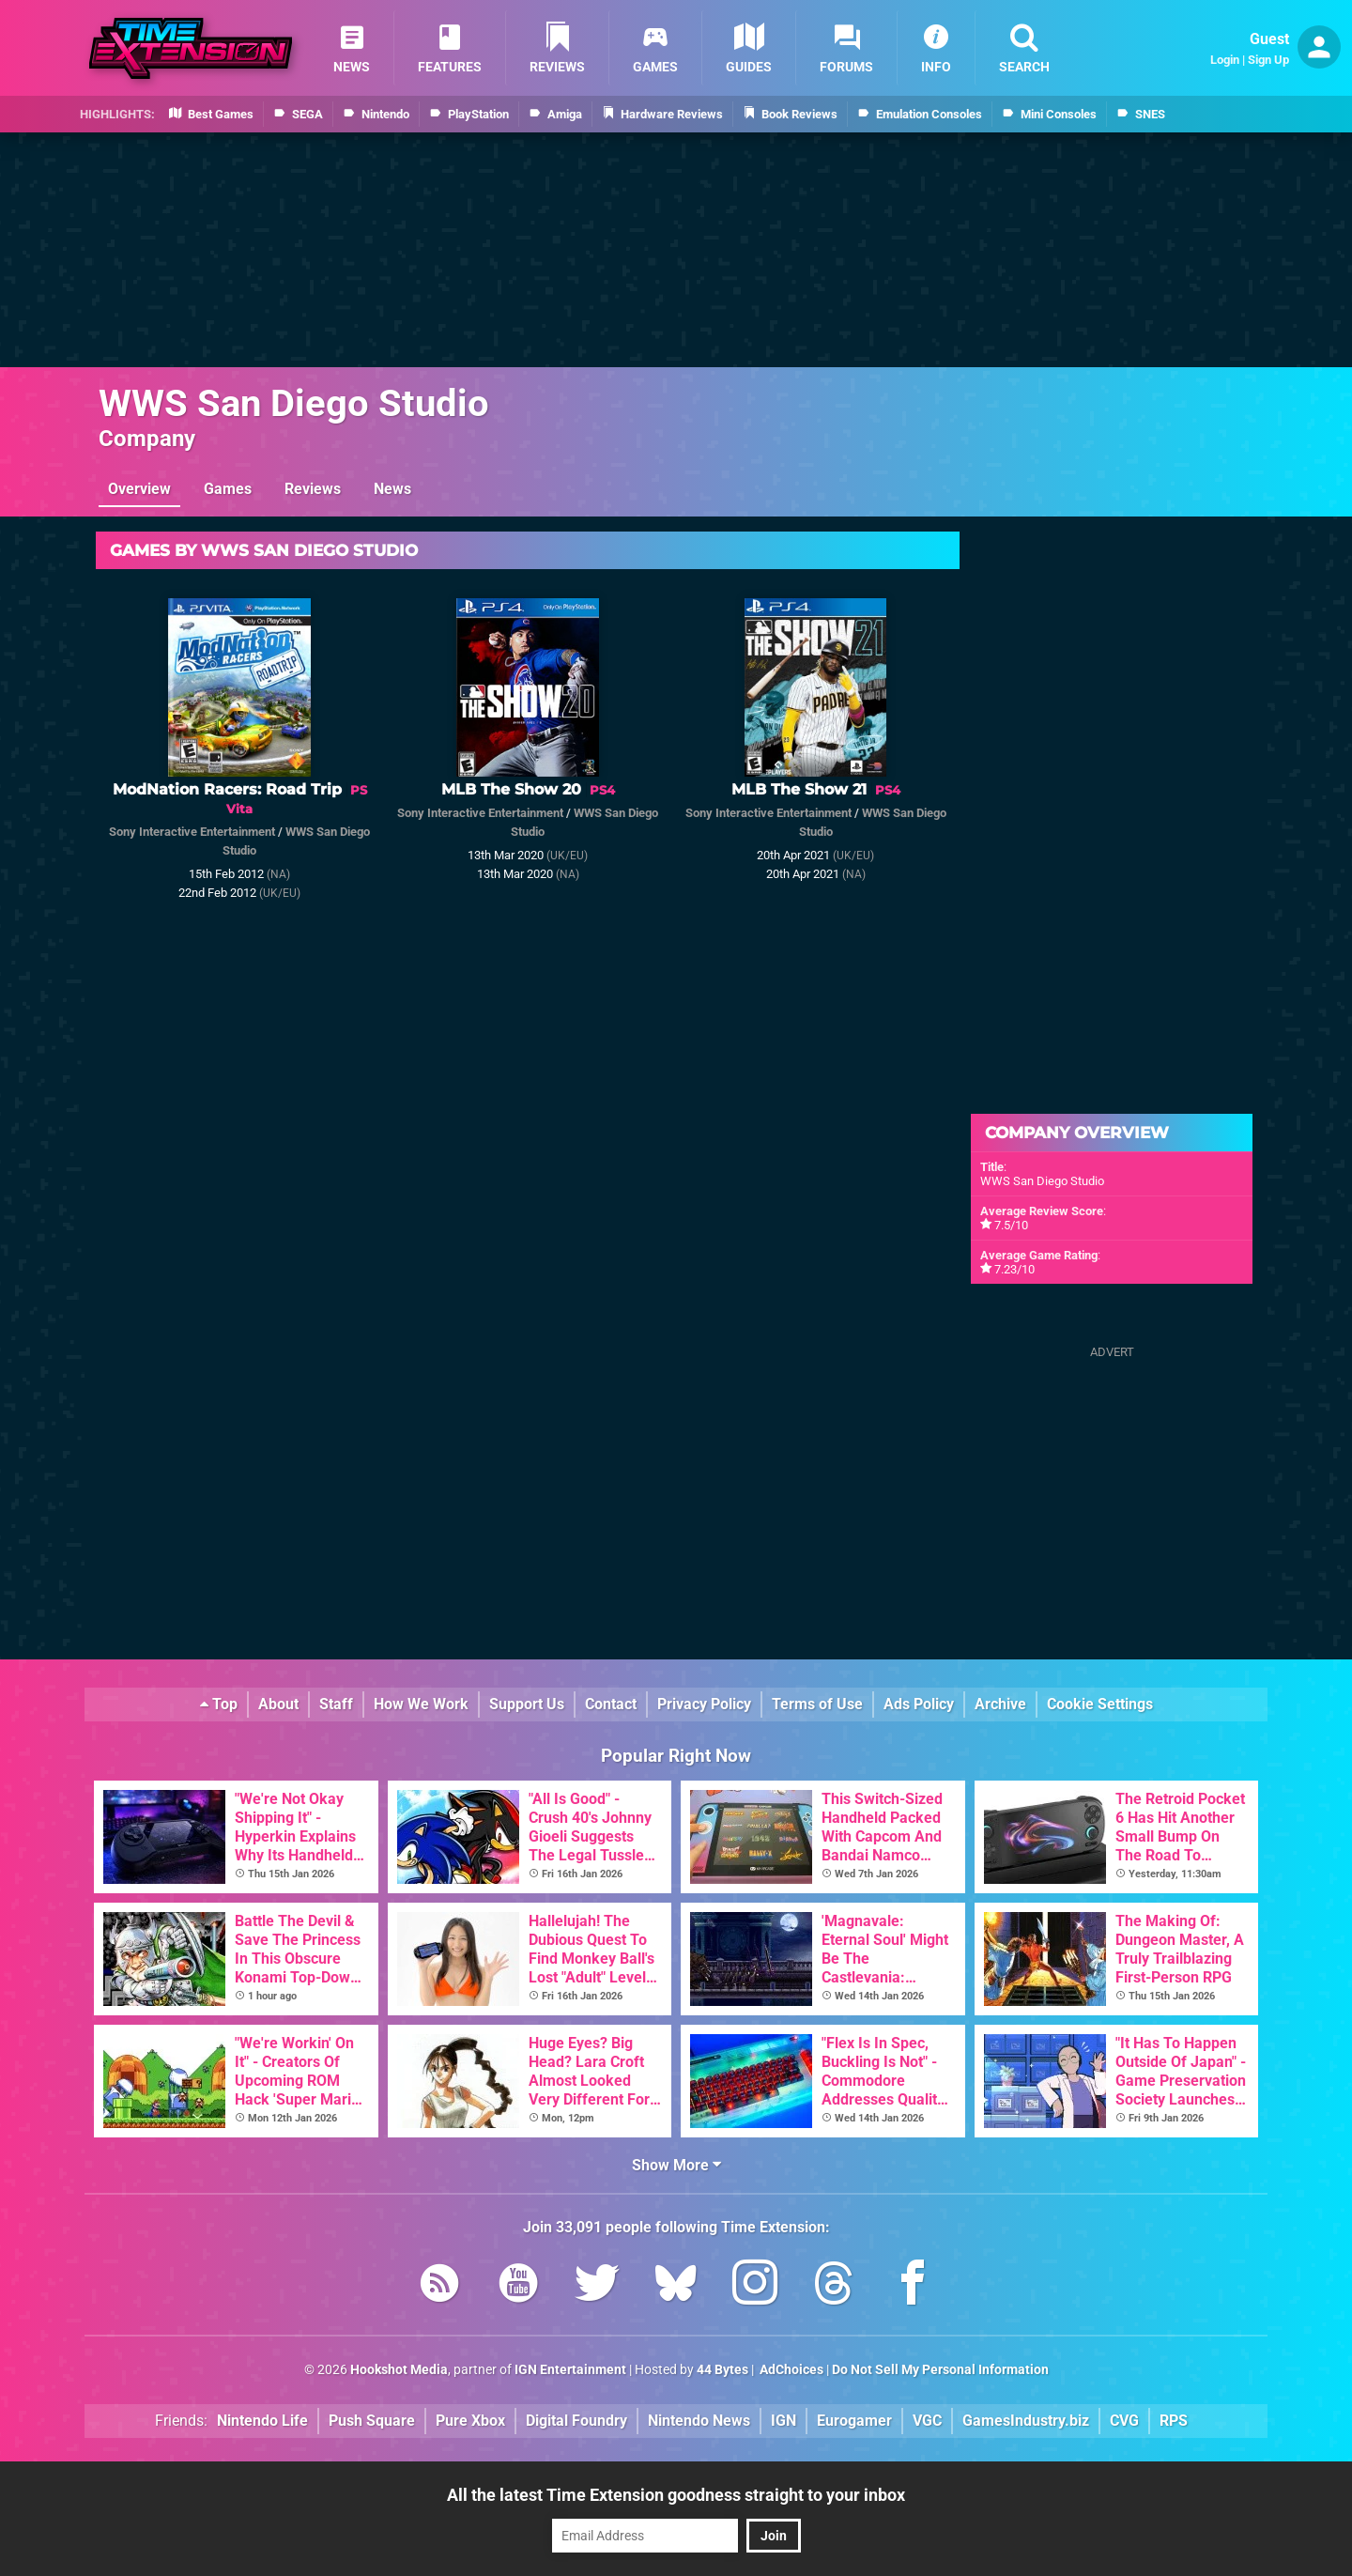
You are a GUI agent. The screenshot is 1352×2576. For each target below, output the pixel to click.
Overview (139, 489)
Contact (611, 1704)
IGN (783, 2420)
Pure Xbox (470, 2420)
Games (228, 489)
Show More (676, 2165)
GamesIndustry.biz (1025, 2420)
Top (219, 1704)
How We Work (421, 1704)
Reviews (312, 489)
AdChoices (790, 2370)
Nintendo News (699, 2420)
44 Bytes (722, 2370)
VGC (927, 2420)
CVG (1124, 2420)
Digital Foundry (576, 2420)
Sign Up (1268, 60)
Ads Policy (918, 1704)
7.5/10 (1011, 1225)
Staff (336, 1704)
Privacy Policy (704, 1704)
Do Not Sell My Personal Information (940, 2370)
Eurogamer (854, 2420)
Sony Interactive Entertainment (192, 832)
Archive (1000, 1704)
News (392, 489)
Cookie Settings (1100, 1704)
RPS (1174, 2420)
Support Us (526, 1704)
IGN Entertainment (570, 2370)
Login (1224, 60)
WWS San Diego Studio (294, 403)
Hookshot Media (399, 2370)
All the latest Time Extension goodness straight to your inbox (676, 2495)
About (278, 1704)
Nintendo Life (262, 2420)
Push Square (372, 2420)
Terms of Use (817, 1704)
